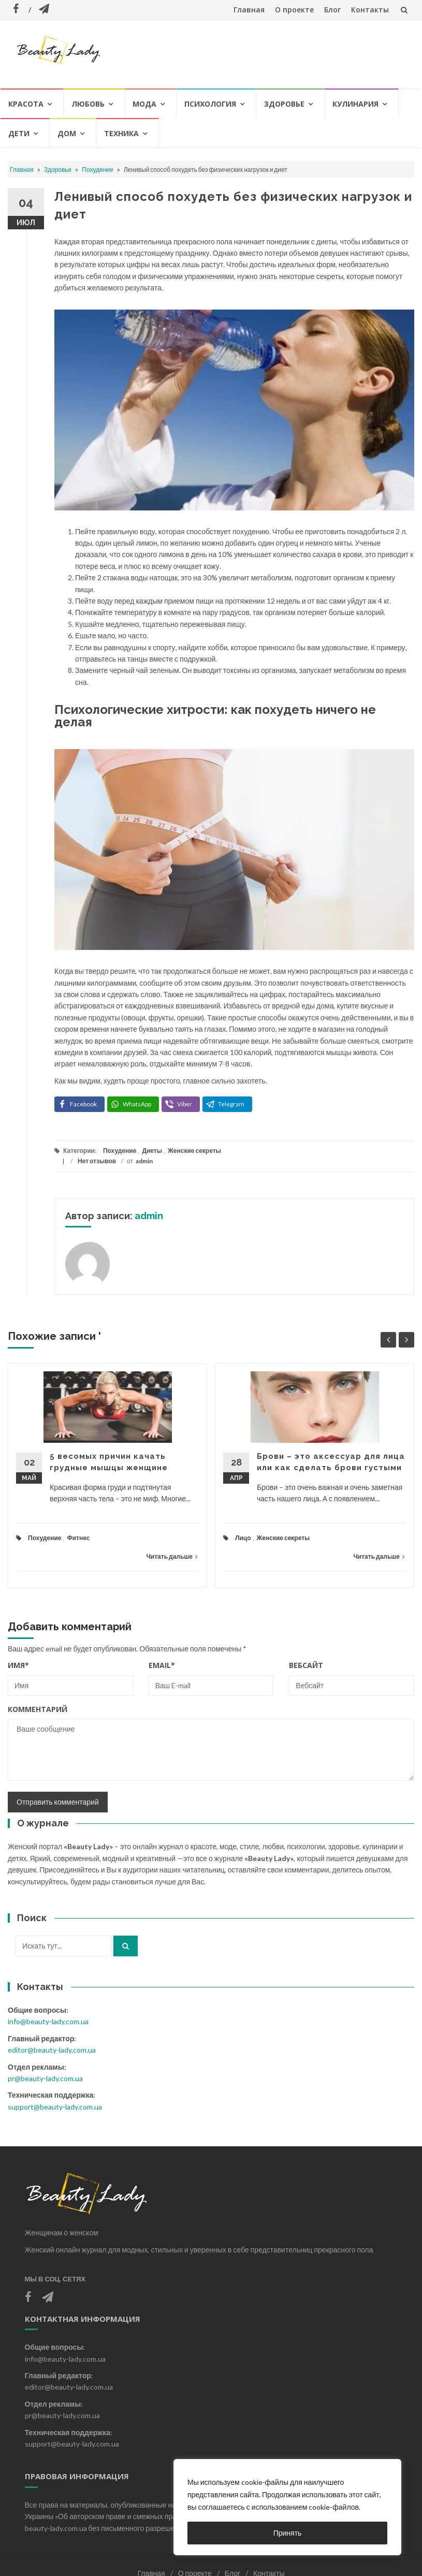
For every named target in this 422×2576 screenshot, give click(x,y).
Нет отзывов (97, 1161)
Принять (287, 2532)
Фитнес (78, 1538)
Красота (25, 104)
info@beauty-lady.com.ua (48, 2021)
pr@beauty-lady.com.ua (45, 2078)
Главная (249, 9)
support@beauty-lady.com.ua (55, 2106)
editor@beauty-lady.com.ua (52, 2049)
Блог (332, 9)
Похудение (97, 169)
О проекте (294, 9)
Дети (19, 133)
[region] (287, 2507)
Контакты (370, 9)
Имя (18, 1665)
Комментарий (37, 1709)
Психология (210, 104)
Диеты (152, 1150)
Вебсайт (306, 1665)
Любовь (88, 104)
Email (162, 1665)
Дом (66, 133)
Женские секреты (194, 1150)
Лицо (243, 1538)
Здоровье (284, 104)
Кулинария (355, 104)
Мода (144, 104)
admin (144, 1161)
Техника (121, 133)
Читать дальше (171, 1556)
